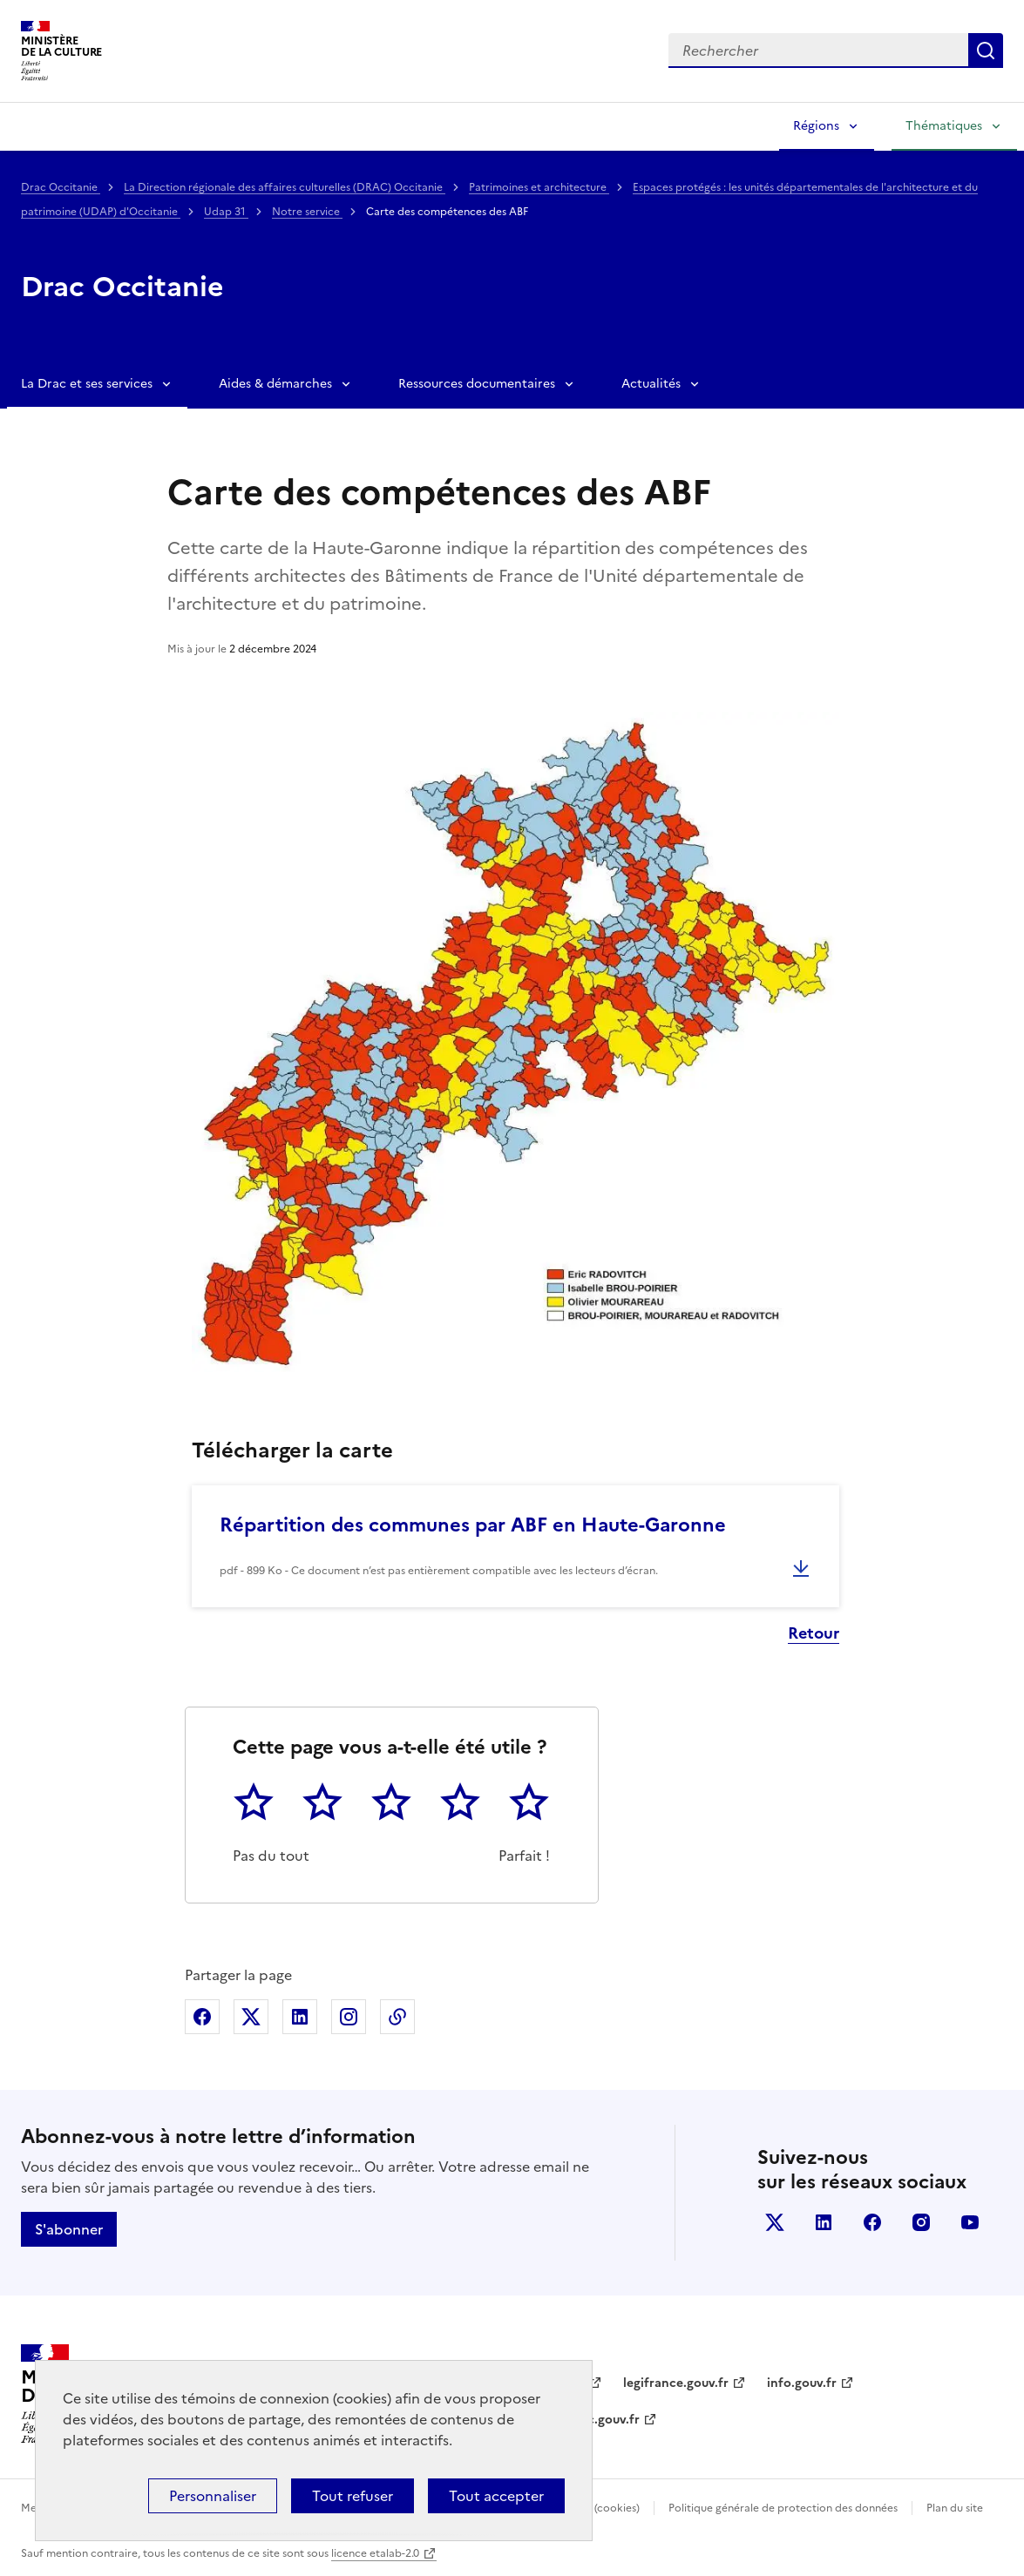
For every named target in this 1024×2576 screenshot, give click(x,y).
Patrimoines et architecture (539, 187)
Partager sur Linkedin (299, 2016)
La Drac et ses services (87, 384)
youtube (970, 2222)
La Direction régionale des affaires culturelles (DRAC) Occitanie (284, 187)
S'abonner (69, 2229)
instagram (921, 2222)
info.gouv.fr (802, 2383)
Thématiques (943, 126)
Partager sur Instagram (348, 2016)
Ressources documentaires (476, 384)
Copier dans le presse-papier (397, 2016)
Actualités (651, 384)
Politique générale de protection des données (783, 2508)
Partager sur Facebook (202, 2016)
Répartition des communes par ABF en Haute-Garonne (473, 1525)
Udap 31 (226, 212)
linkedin (823, 2222)
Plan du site (954, 2508)
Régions (816, 126)
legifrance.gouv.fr (676, 2383)
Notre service (307, 212)
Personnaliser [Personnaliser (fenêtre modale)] (212, 2495)
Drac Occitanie (60, 187)
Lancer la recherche (985, 50)
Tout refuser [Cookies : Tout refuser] (352, 2495)
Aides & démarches (275, 384)
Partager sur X (251, 2016)
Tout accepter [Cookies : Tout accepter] (496, 2495)
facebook (872, 2222)
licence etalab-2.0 (375, 2553)
